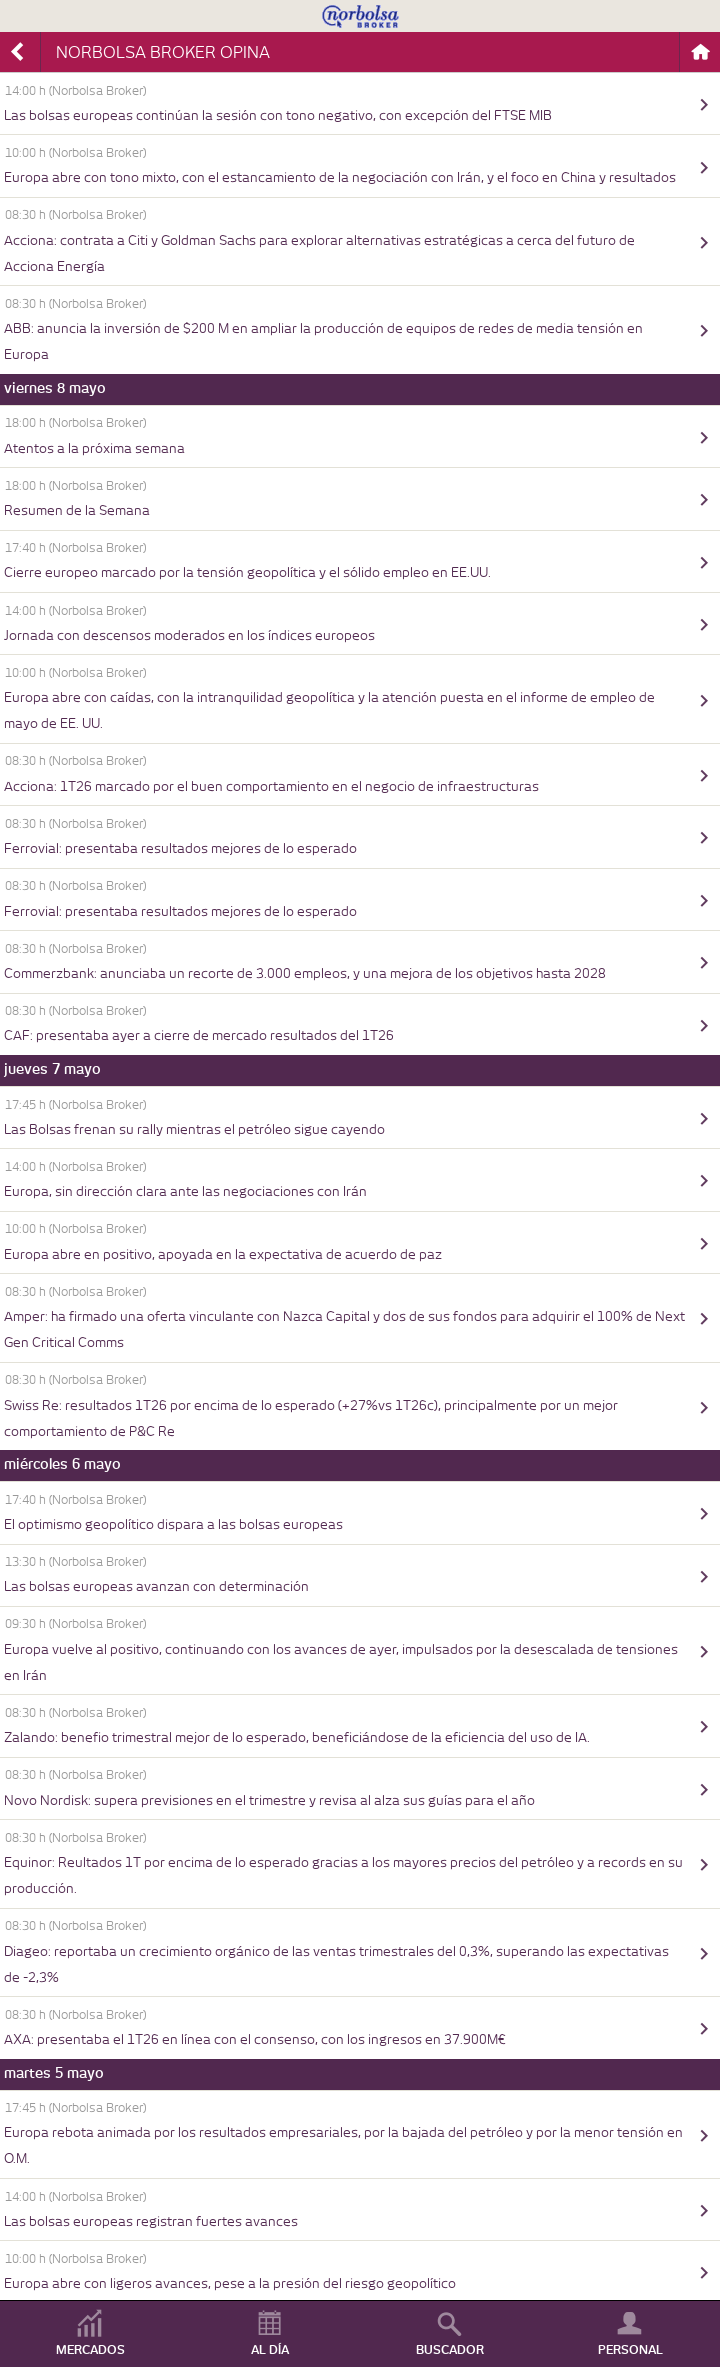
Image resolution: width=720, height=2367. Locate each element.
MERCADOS (90, 2350)
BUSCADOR (450, 2350)
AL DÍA (270, 2350)
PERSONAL (630, 2350)
